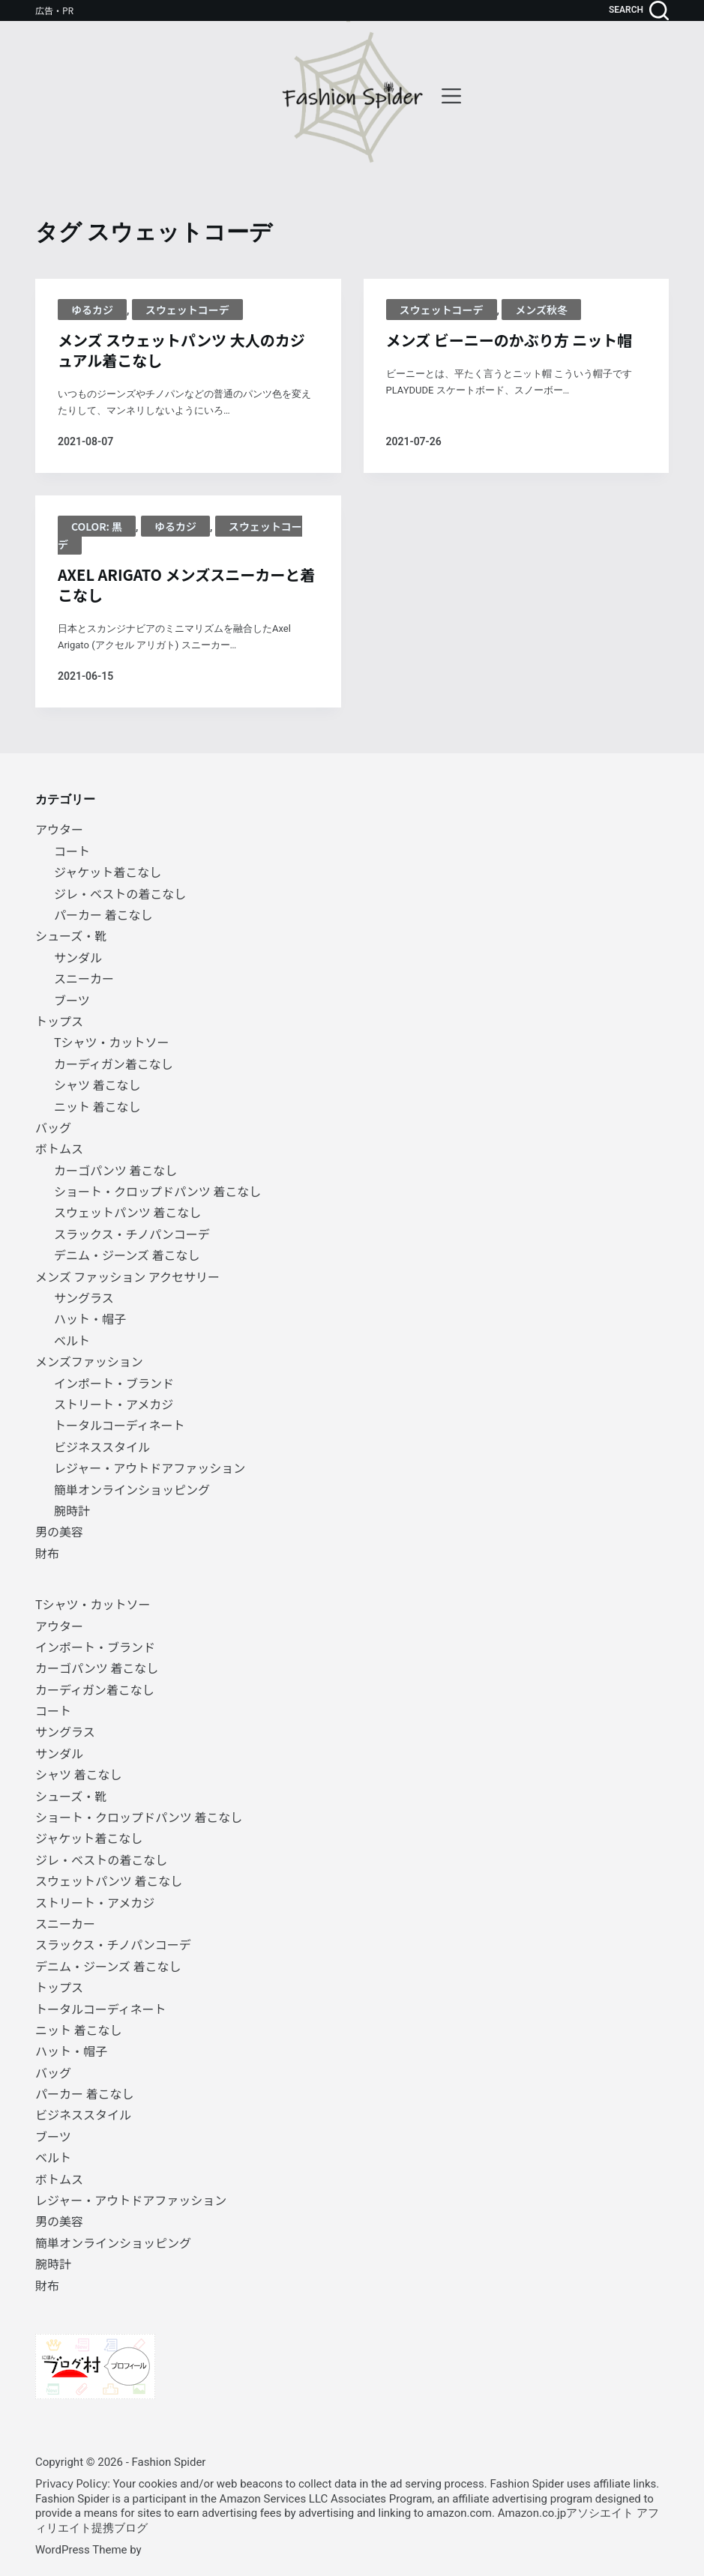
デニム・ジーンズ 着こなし (126, 1255)
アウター (59, 829)
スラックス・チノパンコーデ (132, 1234)
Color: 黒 (96, 526)
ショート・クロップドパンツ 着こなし (157, 1191)
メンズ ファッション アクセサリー (127, 1276)
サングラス (84, 1297)
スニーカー (84, 978)
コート (72, 851)
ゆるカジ (92, 309)
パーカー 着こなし (103, 914)
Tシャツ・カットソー (111, 1042)
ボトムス (59, 1148)
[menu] (451, 96)
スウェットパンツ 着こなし (127, 1212)
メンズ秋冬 (541, 309)
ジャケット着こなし (107, 872)
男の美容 (59, 1531)
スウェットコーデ (187, 309)
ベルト (72, 1340)
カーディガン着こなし (113, 1064)
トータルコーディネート (119, 1425)
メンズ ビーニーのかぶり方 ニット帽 (509, 340)
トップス (59, 1021)
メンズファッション (89, 1361)
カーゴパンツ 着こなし (115, 1170)
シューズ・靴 (70, 935)
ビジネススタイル (102, 1447)
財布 (47, 1553)
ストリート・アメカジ (113, 1404)
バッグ (53, 1127)
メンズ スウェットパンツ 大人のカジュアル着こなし (181, 350)
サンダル (78, 957)
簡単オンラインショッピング (132, 1489)
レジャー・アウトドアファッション (149, 1467)
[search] (639, 10)
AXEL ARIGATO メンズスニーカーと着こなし (186, 585)
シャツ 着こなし (97, 1085)
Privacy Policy (71, 2483)
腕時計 (72, 1510)
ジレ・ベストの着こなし (120, 893)
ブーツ (72, 1000)
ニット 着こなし (97, 1106)
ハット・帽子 (90, 1318)
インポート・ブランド (114, 1383)
